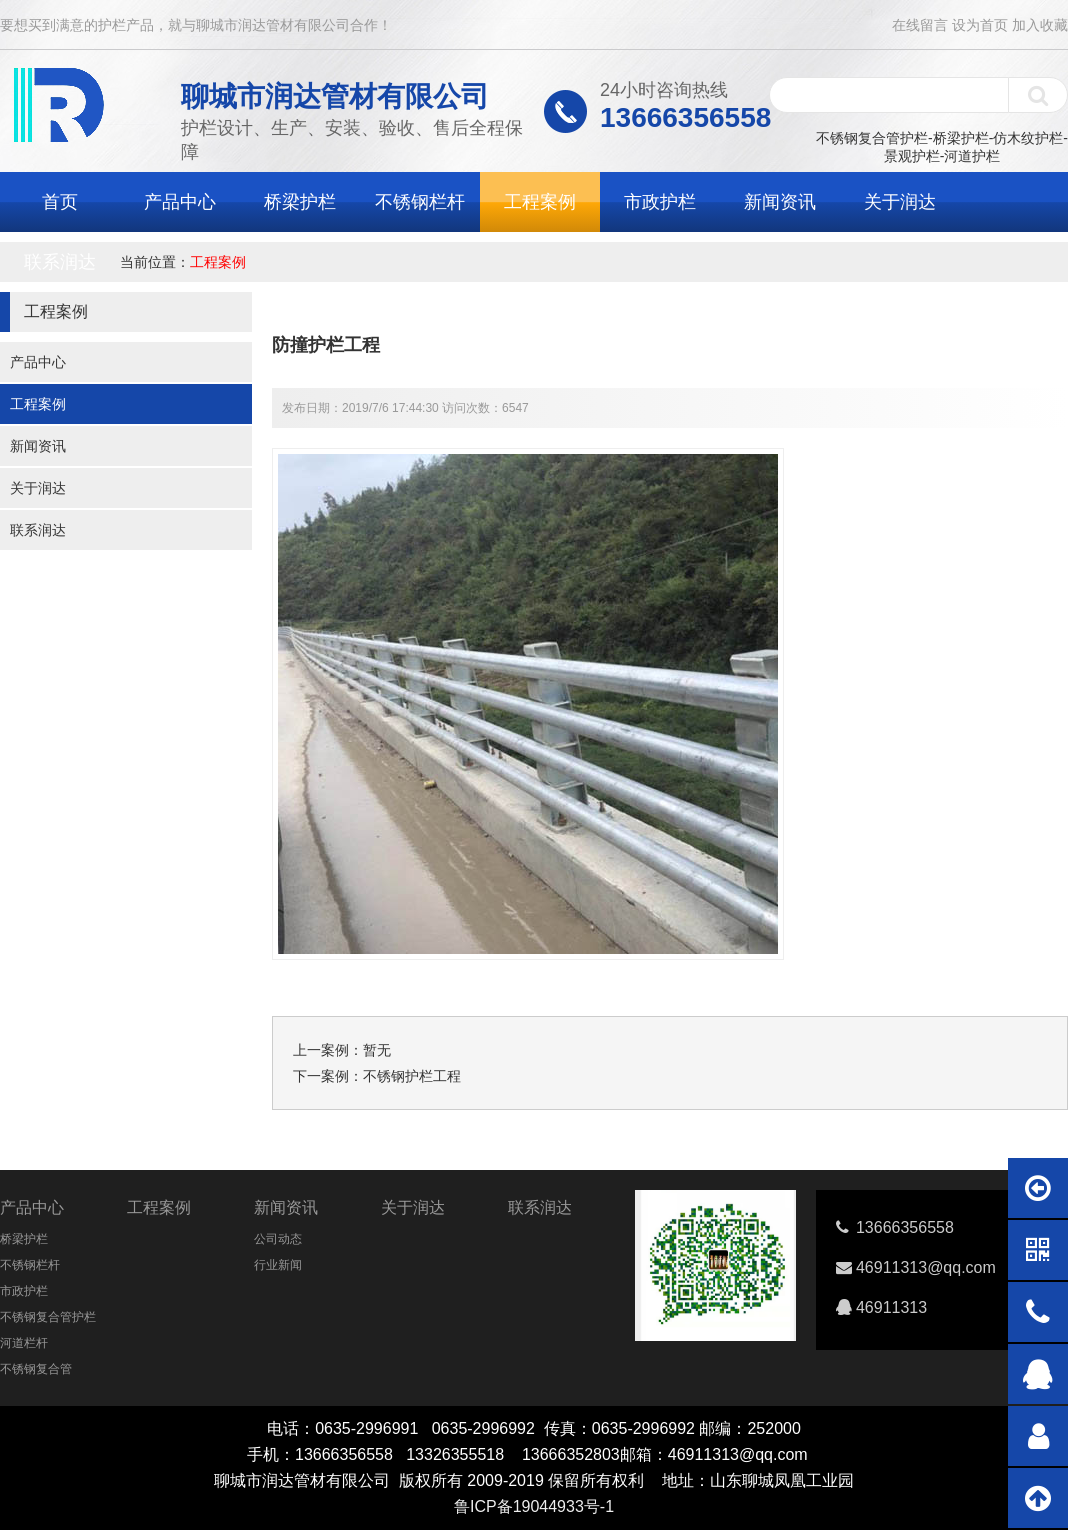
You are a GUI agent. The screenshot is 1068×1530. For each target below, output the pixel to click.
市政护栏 (660, 202)
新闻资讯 (780, 202)
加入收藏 (1040, 25)
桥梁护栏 (300, 202)
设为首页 (980, 25)
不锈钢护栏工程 (412, 1076)
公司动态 (278, 1239)
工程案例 (540, 202)
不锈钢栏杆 (420, 202)
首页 (60, 202)
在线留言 (920, 25)
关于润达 (900, 202)
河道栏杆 (24, 1343)
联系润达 (60, 262)
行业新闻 (278, 1265)
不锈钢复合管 (36, 1369)
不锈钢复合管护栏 (48, 1317)
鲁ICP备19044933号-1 (534, 1506)
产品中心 (180, 202)
